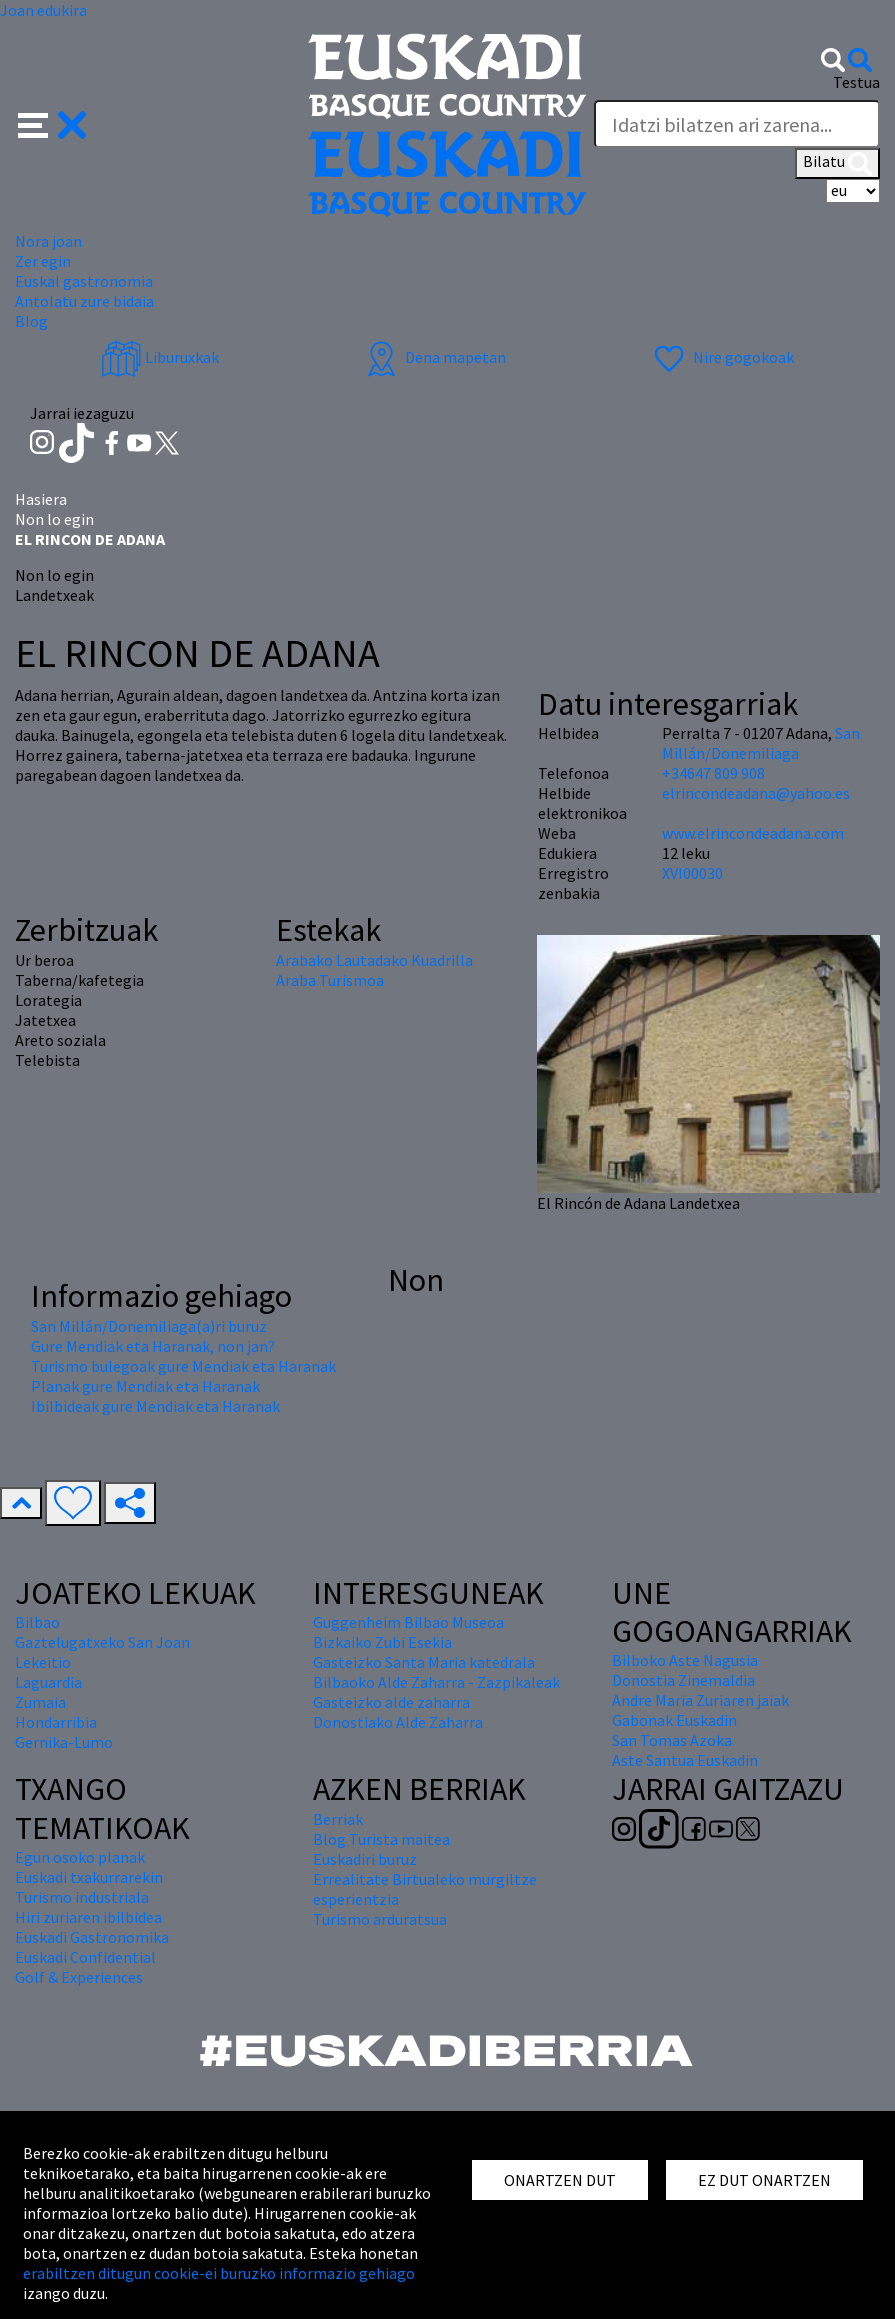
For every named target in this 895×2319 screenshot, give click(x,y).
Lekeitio (43, 1662)
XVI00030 (692, 873)
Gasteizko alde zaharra (391, 1702)
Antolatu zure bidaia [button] (84, 301)
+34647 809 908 (713, 773)
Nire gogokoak (721, 357)
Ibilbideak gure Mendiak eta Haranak (155, 1406)
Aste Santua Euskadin (685, 1760)
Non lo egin (54, 519)
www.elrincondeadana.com (753, 833)
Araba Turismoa (330, 980)
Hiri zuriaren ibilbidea (88, 1917)
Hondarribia (56, 1722)
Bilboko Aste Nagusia (685, 1660)
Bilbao (37, 1622)
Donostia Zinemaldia (683, 1680)
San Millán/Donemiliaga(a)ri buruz (149, 1326)
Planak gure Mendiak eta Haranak (145, 1386)
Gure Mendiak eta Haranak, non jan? (153, 1346)
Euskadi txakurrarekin (89, 1877)
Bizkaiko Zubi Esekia (382, 1642)
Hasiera (41, 499)
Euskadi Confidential (85, 1957)
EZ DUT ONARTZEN (764, 2180)
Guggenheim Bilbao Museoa (408, 1622)
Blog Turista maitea (381, 1839)
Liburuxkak (160, 357)
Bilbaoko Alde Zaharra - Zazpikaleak (436, 1682)
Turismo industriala (82, 1897)
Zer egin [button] (43, 261)
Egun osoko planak (80, 1857)
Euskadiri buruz (365, 1859)
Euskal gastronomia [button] (84, 281)
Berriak (338, 1819)
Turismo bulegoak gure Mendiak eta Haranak (183, 1366)
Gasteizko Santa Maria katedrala (424, 1662)
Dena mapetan (433, 357)
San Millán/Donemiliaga (761, 743)
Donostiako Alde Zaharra (398, 1722)
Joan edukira (43, 10)
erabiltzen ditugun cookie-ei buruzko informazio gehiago (219, 2273)
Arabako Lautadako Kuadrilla (374, 960)
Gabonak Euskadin (674, 1720)
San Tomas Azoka (672, 1740)
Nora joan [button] (48, 241)
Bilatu (837, 163)
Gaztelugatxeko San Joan (102, 1642)
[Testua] (737, 124)
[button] (52, 123)
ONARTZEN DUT (560, 2180)
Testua (856, 82)
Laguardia (48, 1682)
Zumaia (40, 1702)
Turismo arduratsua (380, 1919)
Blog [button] (31, 321)
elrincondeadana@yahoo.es (756, 793)
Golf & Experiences (79, 1977)
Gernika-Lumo (64, 1742)
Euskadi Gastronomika (92, 1937)
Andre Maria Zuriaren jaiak (700, 1700)
